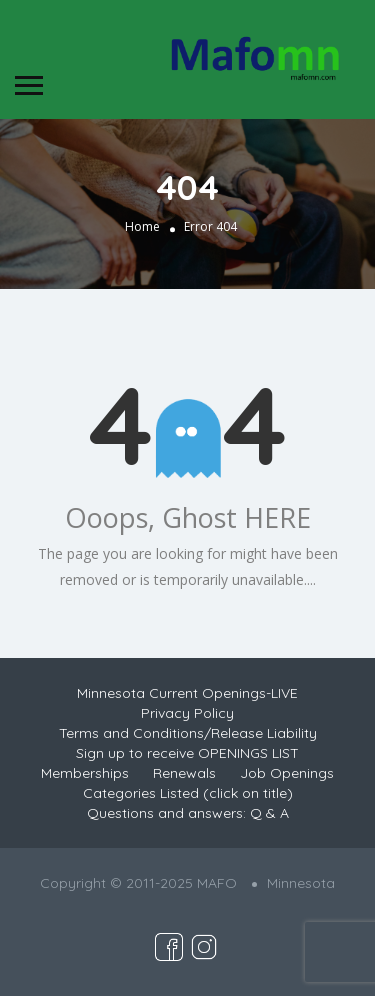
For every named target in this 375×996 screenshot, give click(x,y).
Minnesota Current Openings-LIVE (187, 693)
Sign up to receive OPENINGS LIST (187, 753)
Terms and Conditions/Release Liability (188, 733)
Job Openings (287, 773)
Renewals (184, 773)
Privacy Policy (187, 713)
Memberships (85, 773)
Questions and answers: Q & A (188, 813)
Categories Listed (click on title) (188, 793)
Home (142, 226)
